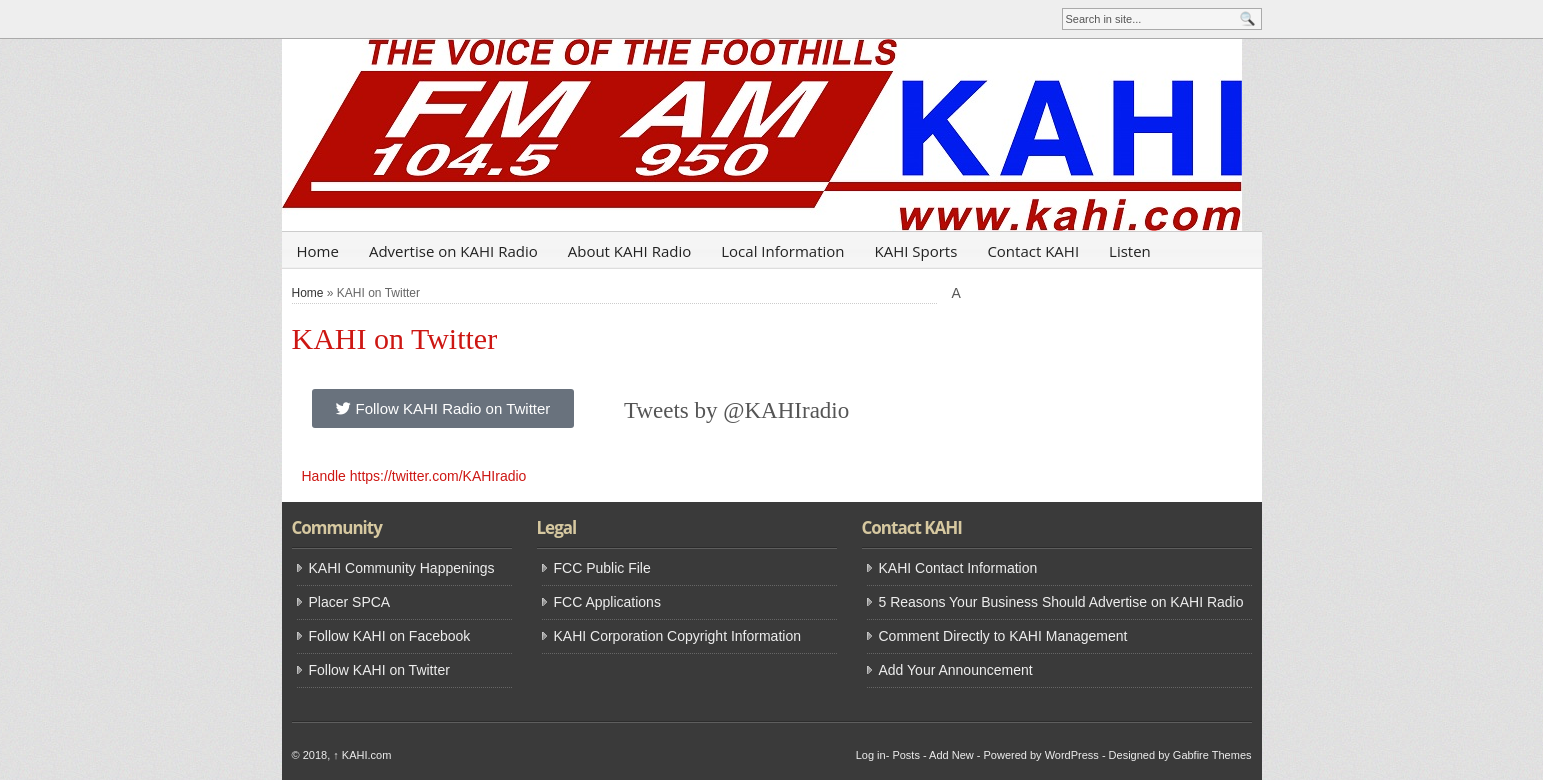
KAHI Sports (916, 251)
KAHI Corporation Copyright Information (677, 636)
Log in (871, 755)
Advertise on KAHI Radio (453, 251)
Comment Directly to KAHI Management (1003, 636)
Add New (951, 755)
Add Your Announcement (956, 670)
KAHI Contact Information (958, 568)
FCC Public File (602, 568)
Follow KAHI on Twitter (379, 670)
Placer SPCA (350, 602)
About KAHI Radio (630, 251)
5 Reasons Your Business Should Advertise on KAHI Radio (1061, 602)
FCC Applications (607, 602)
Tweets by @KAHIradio (736, 410)
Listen (1130, 251)
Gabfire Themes (1212, 755)
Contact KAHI (1033, 251)
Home (318, 251)
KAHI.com (362, 755)
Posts (906, 755)
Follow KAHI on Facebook (390, 636)
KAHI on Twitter (395, 338)
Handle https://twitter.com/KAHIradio (414, 476)
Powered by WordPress (1040, 755)
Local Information (782, 251)
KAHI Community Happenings (402, 568)
